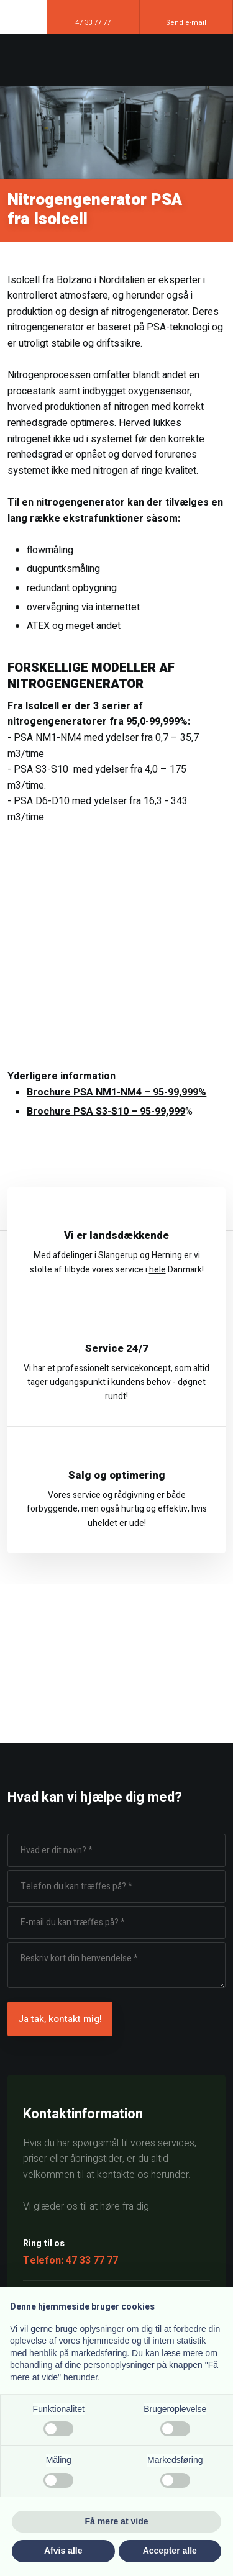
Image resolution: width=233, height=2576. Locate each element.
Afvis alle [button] (63, 2551)
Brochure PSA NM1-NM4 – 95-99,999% (116, 1092)
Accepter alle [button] (170, 2551)
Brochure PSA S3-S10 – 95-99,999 (106, 1111)
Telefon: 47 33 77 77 (70, 2260)
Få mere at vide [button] (116, 2521)
